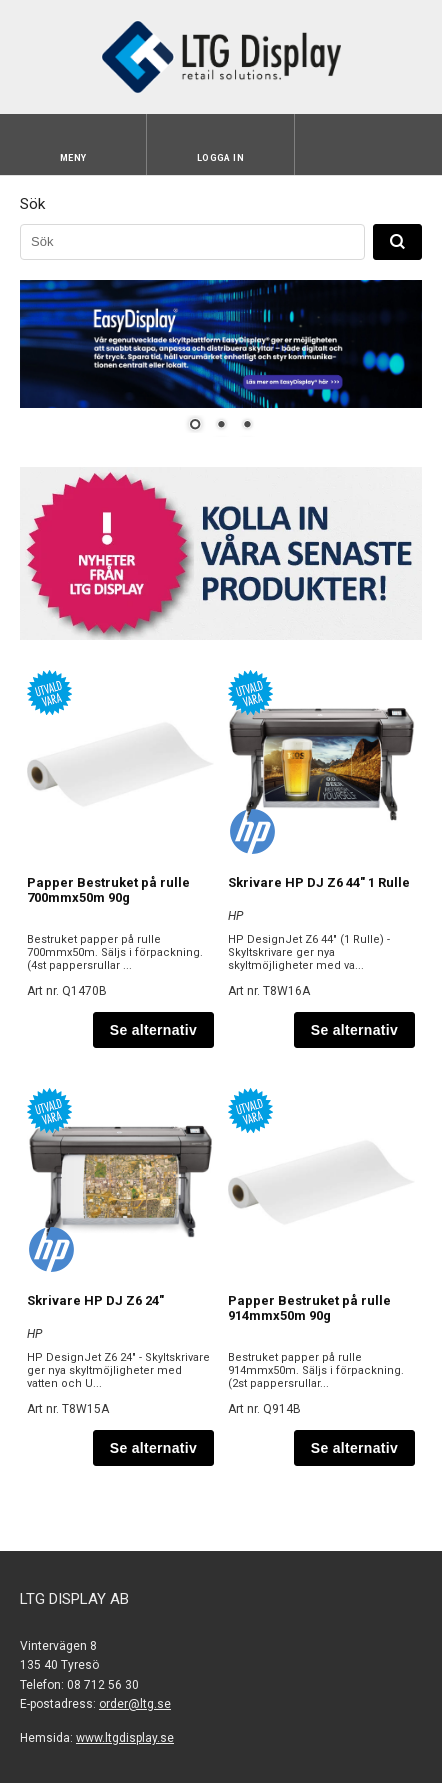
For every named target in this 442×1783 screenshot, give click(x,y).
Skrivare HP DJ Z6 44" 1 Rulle (319, 882)
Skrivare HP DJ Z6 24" (95, 1300)
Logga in (221, 158)
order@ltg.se (135, 1704)
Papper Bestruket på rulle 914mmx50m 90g (309, 1308)
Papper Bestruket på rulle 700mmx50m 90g (108, 890)
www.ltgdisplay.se (125, 1738)
